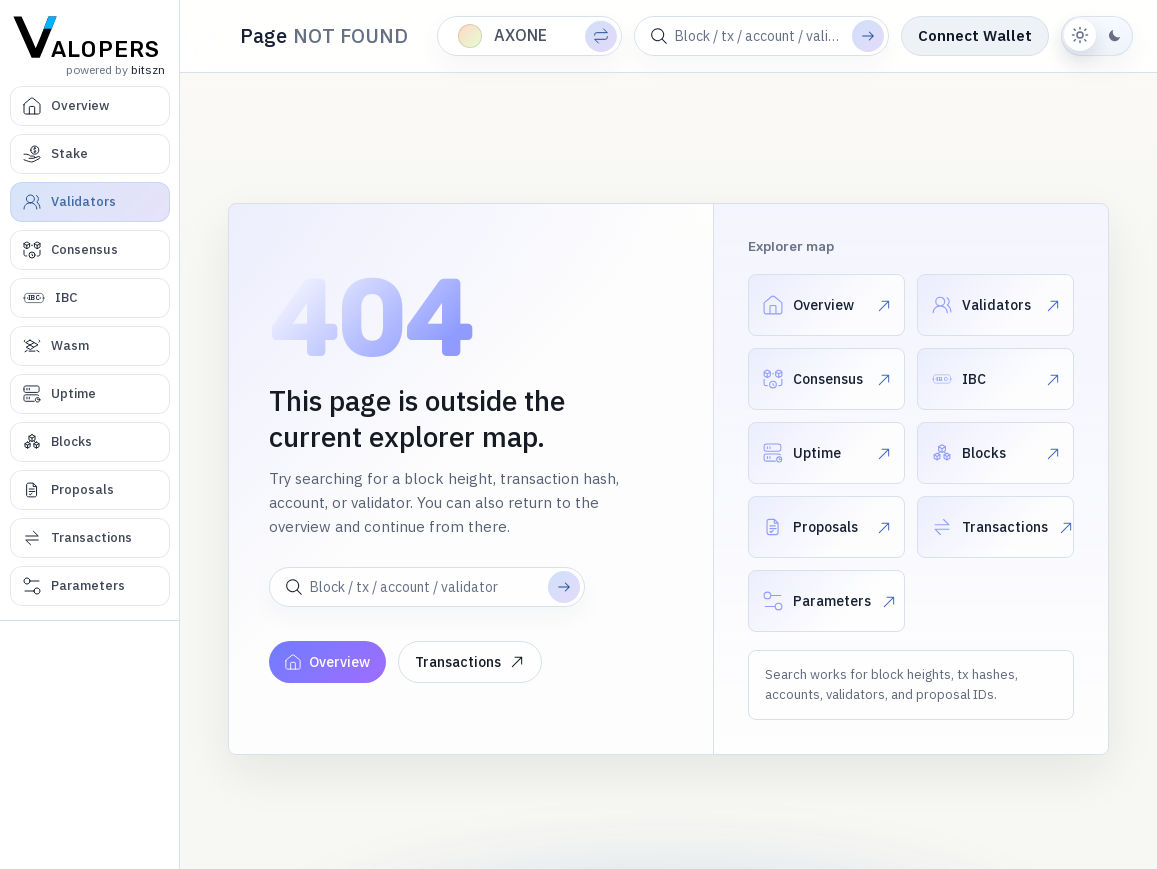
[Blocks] (90, 442)
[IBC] (90, 298)
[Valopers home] (90, 36)
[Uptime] (90, 394)
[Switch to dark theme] (1097, 36)
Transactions (470, 662)
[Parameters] (90, 586)
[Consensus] (90, 250)
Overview (327, 662)
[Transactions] (90, 538)
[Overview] (90, 106)
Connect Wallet (975, 35)
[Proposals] (90, 490)
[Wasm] (90, 346)
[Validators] (90, 202)
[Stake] (90, 154)
